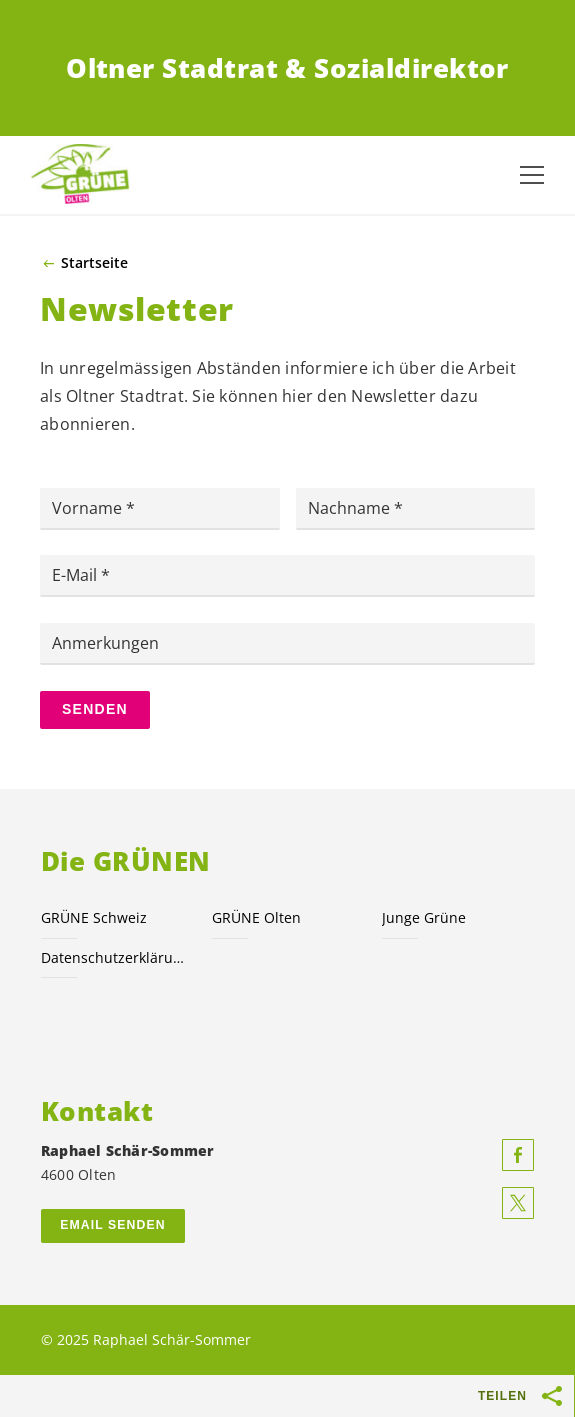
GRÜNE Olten (256, 917)
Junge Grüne (424, 917)
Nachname (351, 508)
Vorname (89, 508)
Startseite (94, 263)
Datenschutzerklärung (114, 957)
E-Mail (76, 575)
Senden (95, 709)
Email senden (112, 1225)
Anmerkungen (105, 643)
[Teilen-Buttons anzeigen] (553, 1396)
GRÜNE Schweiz (94, 917)
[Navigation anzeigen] (532, 175)
